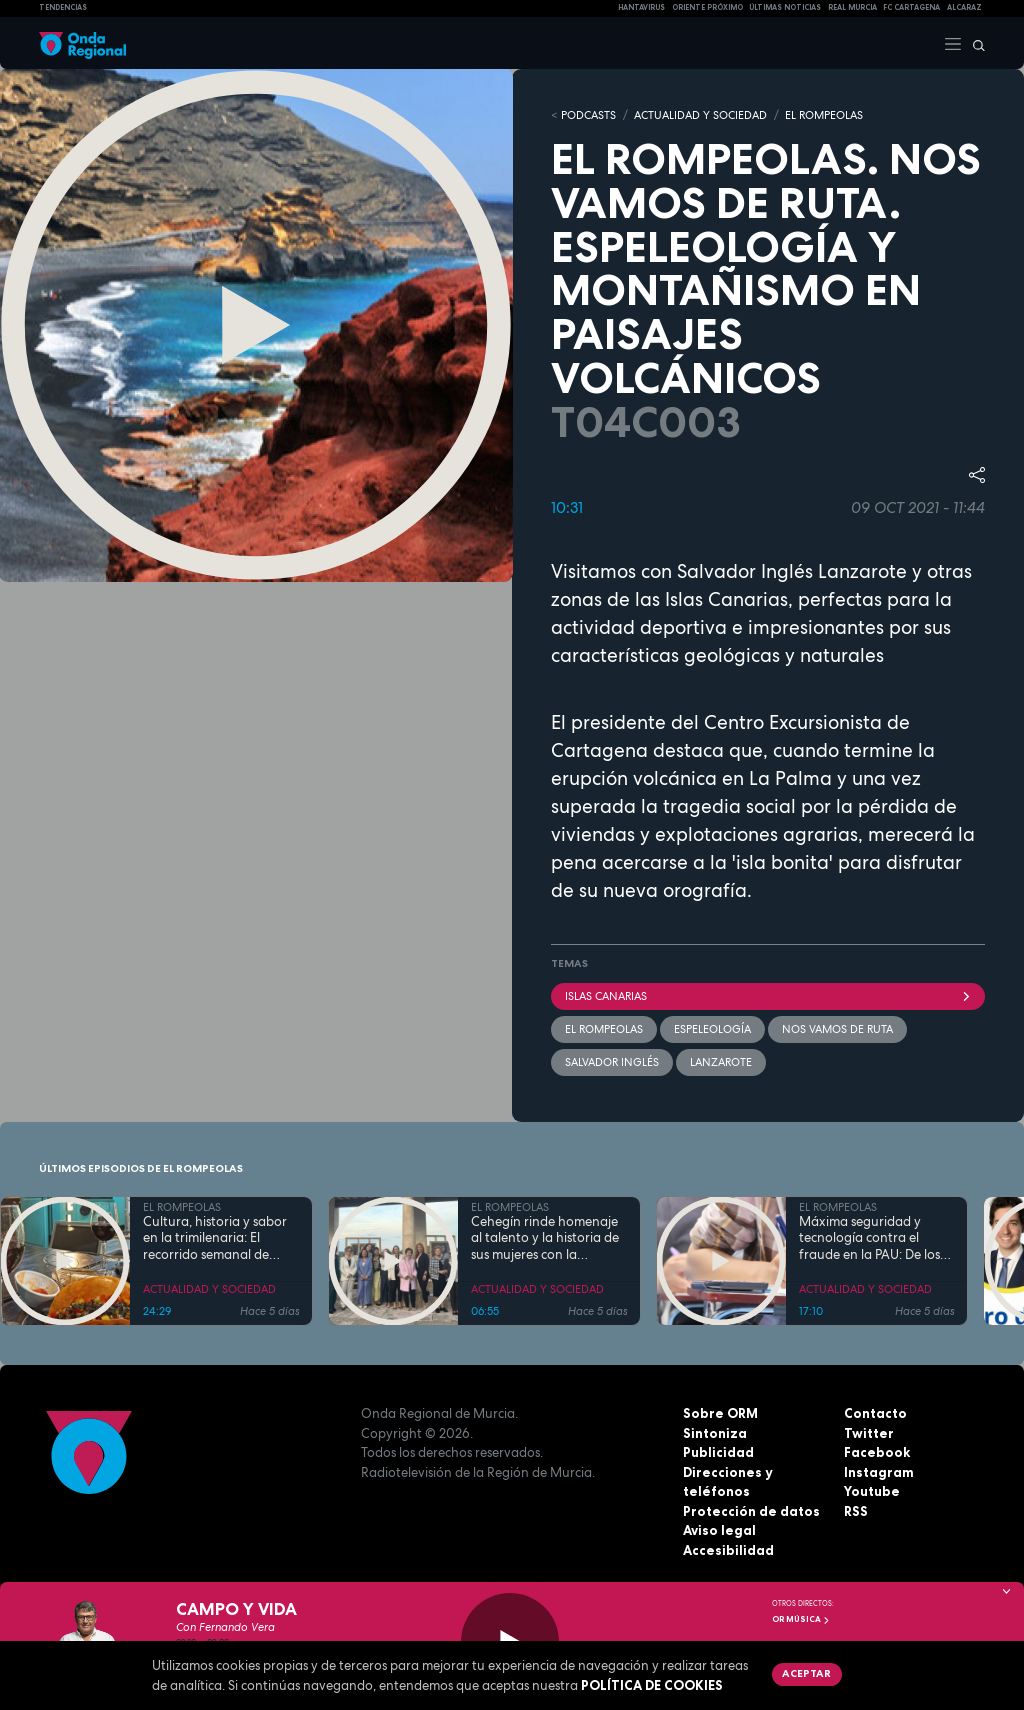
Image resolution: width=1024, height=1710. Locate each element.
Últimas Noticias (785, 7)
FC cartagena (911, 7)
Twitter (869, 1433)
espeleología (712, 1029)
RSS (856, 1511)
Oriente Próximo (707, 7)
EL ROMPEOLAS (824, 115)
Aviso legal (719, 1530)
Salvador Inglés (612, 1062)
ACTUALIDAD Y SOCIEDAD (700, 115)
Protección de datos (751, 1511)
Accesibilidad (728, 1550)
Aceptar (806, 1673)
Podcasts (588, 115)
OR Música (801, 1619)
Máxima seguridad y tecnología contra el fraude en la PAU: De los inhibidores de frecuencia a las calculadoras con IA (874, 1238)
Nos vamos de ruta (837, 1029)
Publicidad (718, 1452)
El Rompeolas (604, 1029)
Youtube (872, 1491)
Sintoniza (715, 1433)
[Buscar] (974, 43)
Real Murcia (852, 7)
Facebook (877, 1452)
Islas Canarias (768, 996)
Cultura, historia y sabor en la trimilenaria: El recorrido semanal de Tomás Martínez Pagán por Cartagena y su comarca (215, 1238)
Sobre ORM (720, 1413)
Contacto (875, 1413)
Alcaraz (964, 7)
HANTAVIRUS (641, 7)
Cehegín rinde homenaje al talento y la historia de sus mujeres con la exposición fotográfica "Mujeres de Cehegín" (545, 1238)
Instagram (879, 1472)
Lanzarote (721, 1062)
